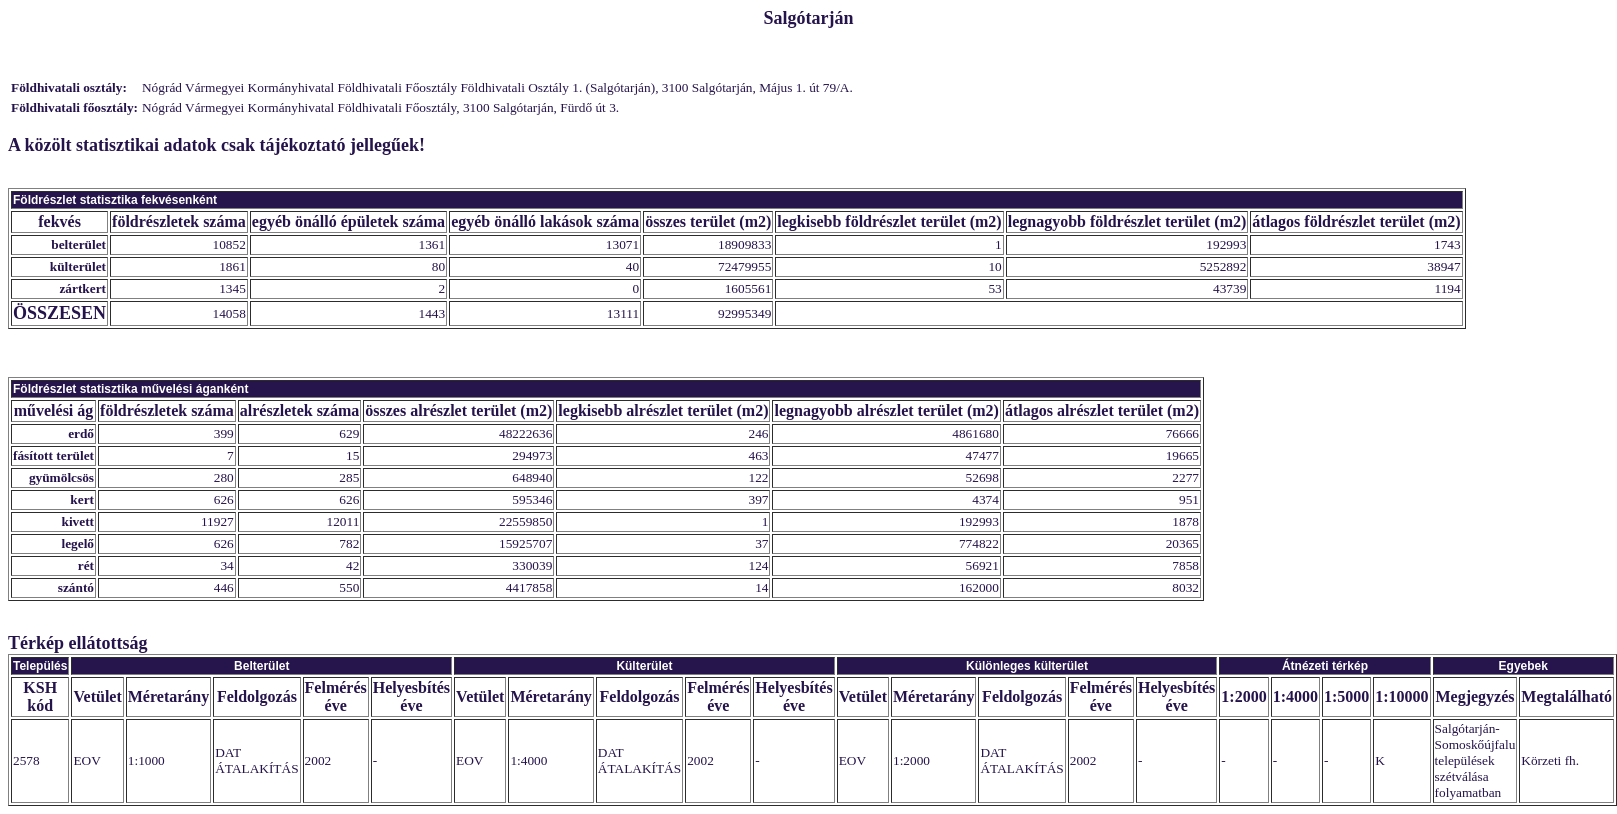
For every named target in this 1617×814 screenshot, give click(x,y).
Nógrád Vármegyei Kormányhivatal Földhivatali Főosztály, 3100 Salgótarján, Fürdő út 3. (380, 107)
